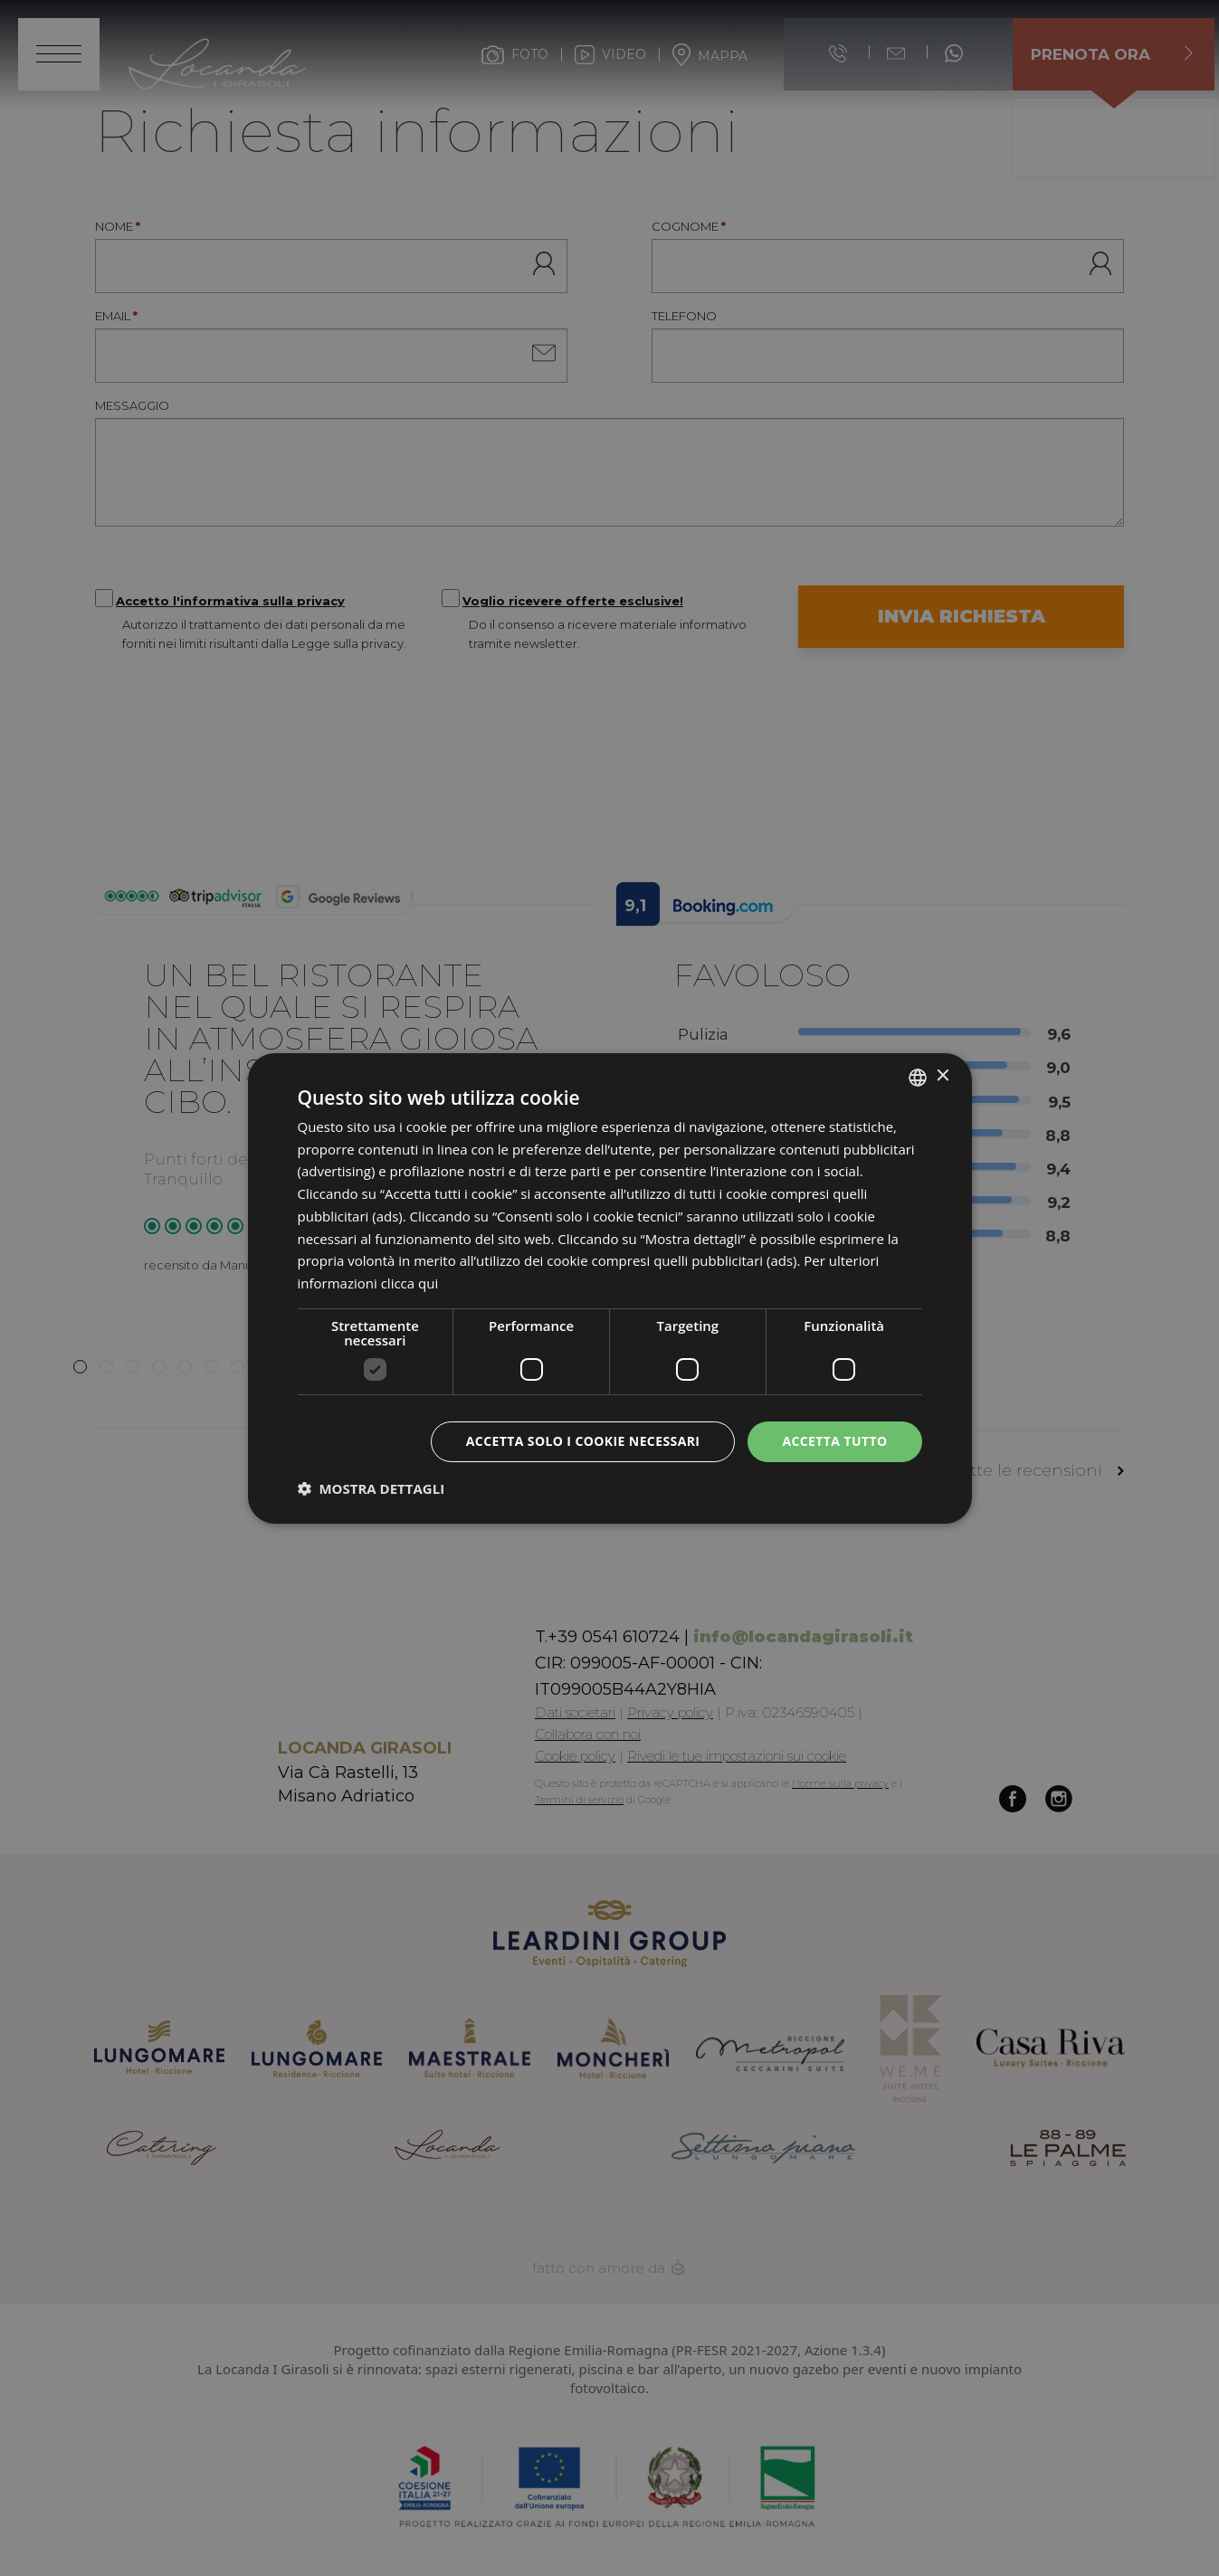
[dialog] (610, 1287)
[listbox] (918, 1077)
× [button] (942, 1076)
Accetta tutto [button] (834, 1441)
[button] (371, 1488)
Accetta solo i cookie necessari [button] (583, 1441)
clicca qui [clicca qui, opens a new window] (410, 1283)
